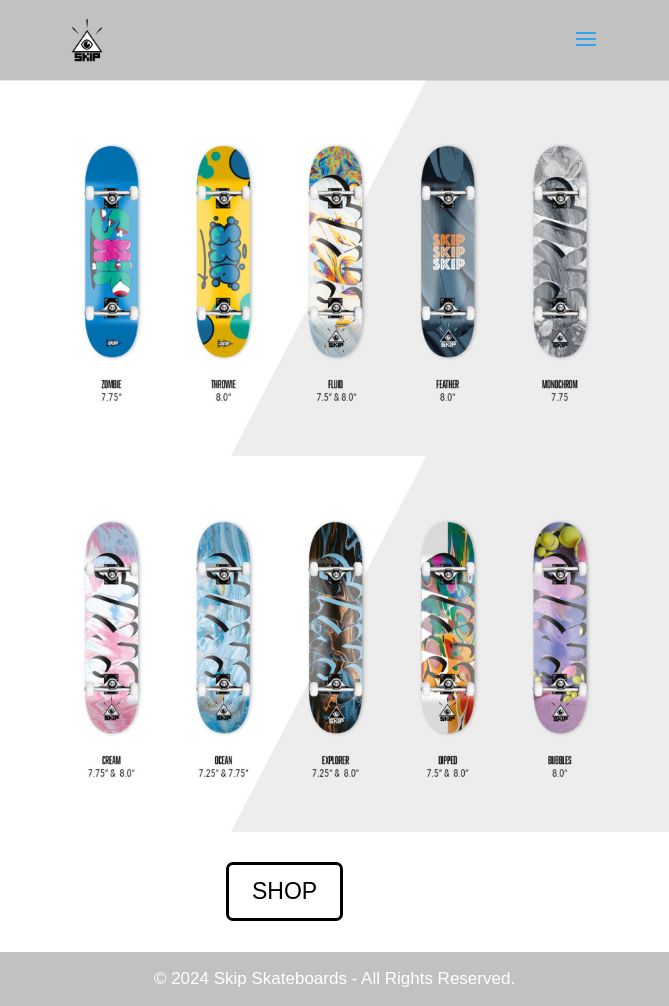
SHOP (284, 891)
